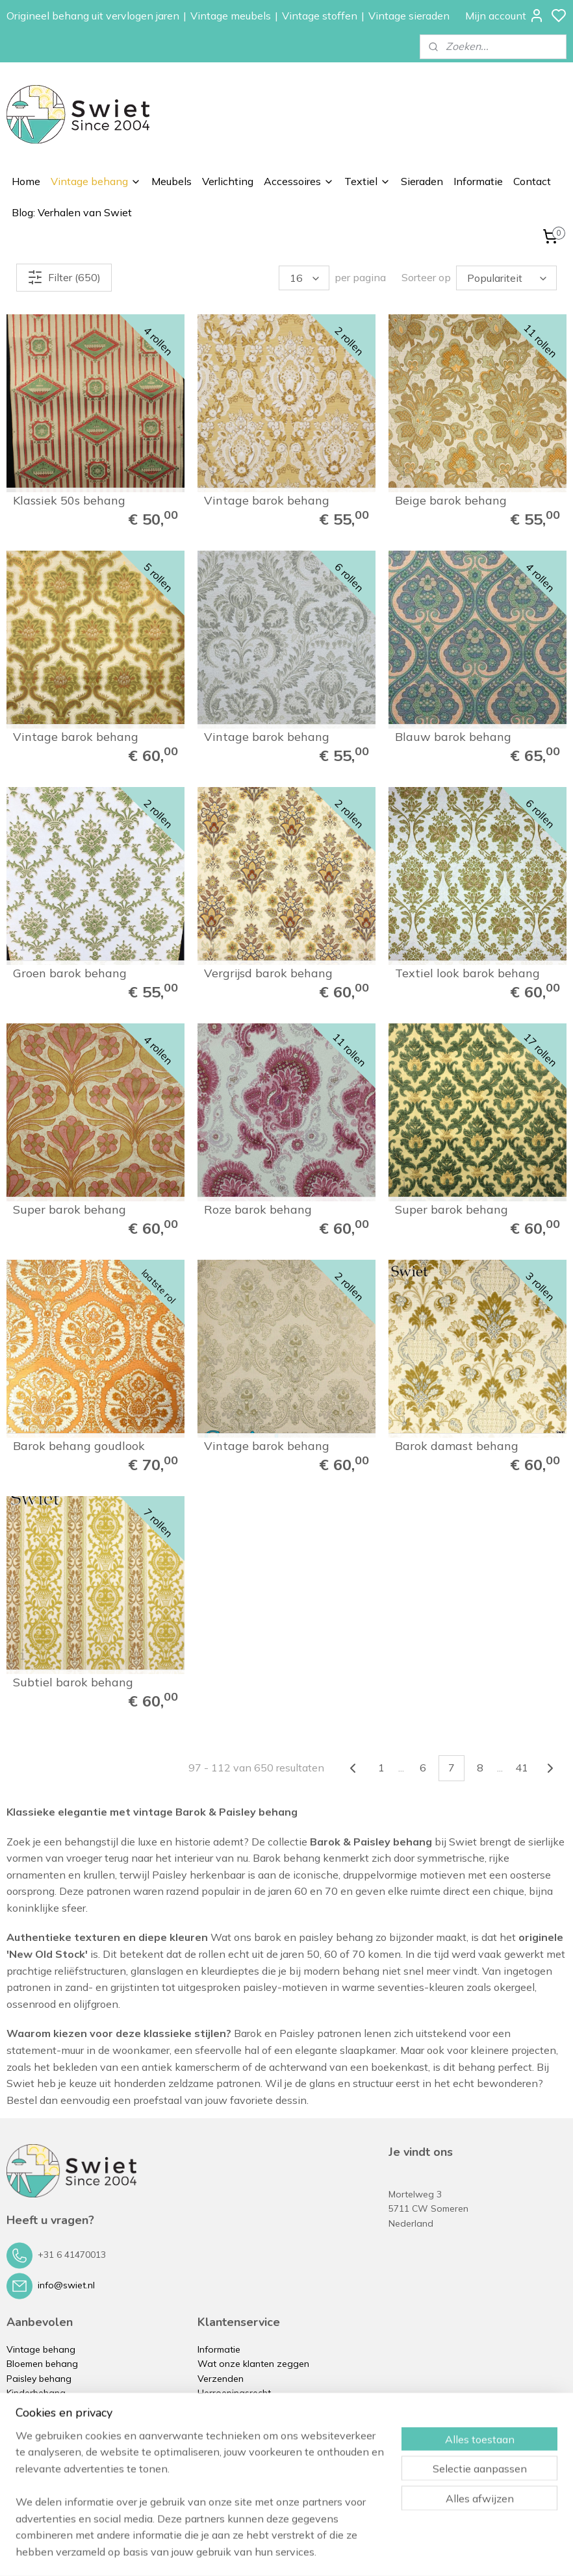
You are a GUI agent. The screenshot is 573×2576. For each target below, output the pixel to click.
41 (521, 1767)
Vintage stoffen (319, 15)
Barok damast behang (456, 1446)
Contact (532, 181)
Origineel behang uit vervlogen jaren (92, 15)
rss (356, 2552)
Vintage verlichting (46, 2436)
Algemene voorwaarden (249, 2422)
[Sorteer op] (506, 278)
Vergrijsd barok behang (268, 973)
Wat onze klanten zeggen (253, 2364)
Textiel (367, 181)
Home (26, 181)
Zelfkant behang (41, 2407)
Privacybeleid (225, 2436)
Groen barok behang (70, 973)
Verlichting (227, 181)
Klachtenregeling (232, 2407)
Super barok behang (69, 1210)
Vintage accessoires (49, 2451)
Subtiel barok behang (73, 1682)
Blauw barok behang (453, 737)
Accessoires (299, 181)
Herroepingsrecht (234, 2393)
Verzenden (220, 2378)
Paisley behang (38, 2378)
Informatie (478, 181)
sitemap (331, 2552)
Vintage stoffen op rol (53, 2465)
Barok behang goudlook (79, 1446)
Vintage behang (96, 181)
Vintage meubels (230, 15)
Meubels (171, 181)
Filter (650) (64, 277)
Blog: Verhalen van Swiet (72, 212)
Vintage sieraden (409, 15)
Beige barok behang (451, 500)
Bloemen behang (42, 2364)
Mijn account (504, 15)
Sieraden (422, 181)
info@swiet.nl (66, 2285)
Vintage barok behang (266, 500)
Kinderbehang (36, 2393)
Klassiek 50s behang (69, 500)
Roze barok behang (258, 1210)
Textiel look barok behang (467, 973)
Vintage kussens (41, 2480)
